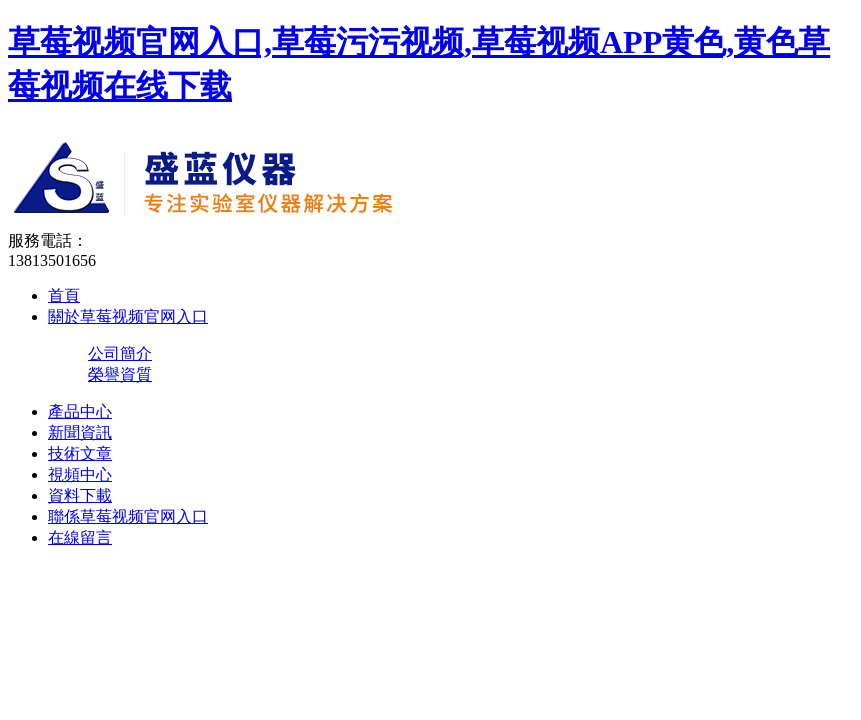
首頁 (64, 295)
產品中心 (80, 411)
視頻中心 (80, 474)
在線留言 (80, 537)
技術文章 (80, 453)
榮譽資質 (120, 374)
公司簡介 (120, 353)
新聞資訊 (80, 432)
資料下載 (80, 495)
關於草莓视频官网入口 (128, 316)
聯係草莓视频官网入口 (128, 516)
